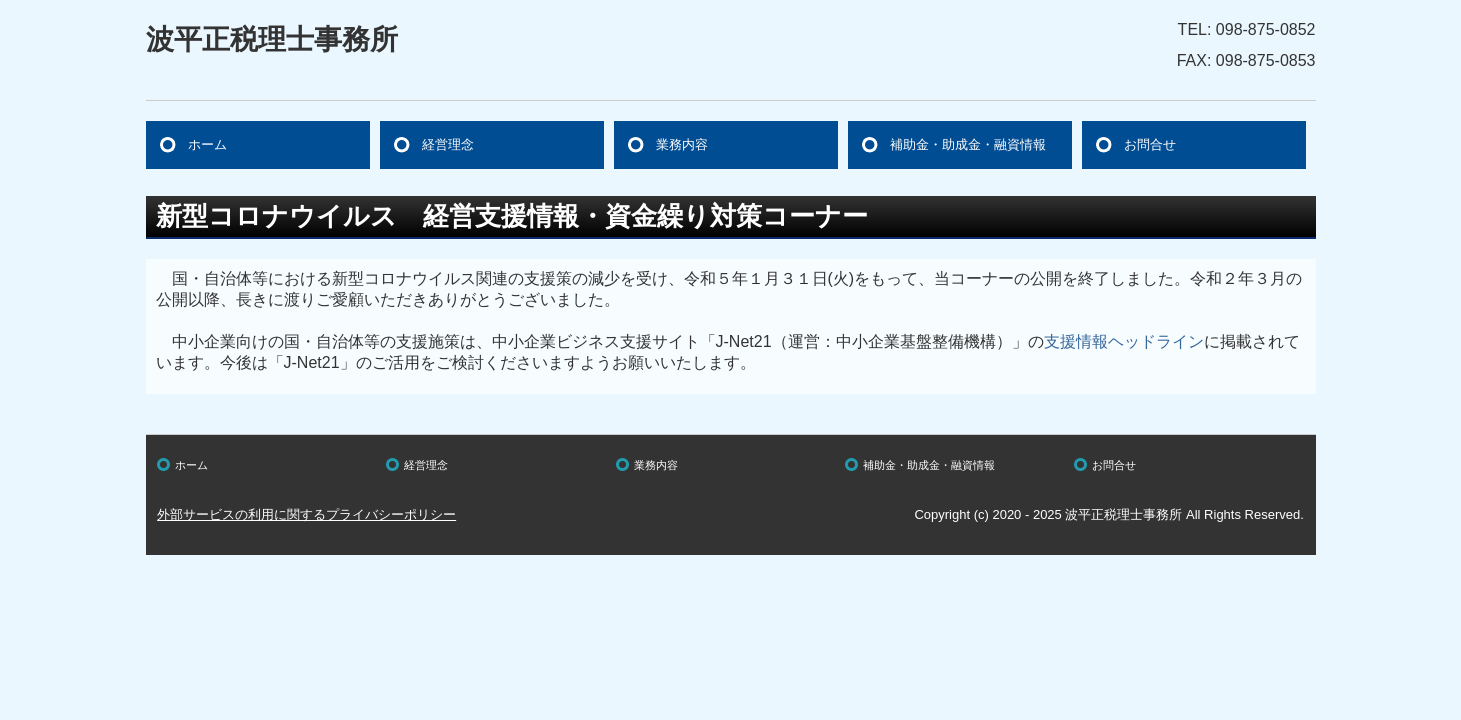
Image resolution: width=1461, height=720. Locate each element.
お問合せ (1150, 144)
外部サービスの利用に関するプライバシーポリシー (306, 514)
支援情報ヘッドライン (1124, 341)
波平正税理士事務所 (272, 39)
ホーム (207, 144)
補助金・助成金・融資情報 (968, 144)
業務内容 (682, 144)
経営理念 (448, 144)
